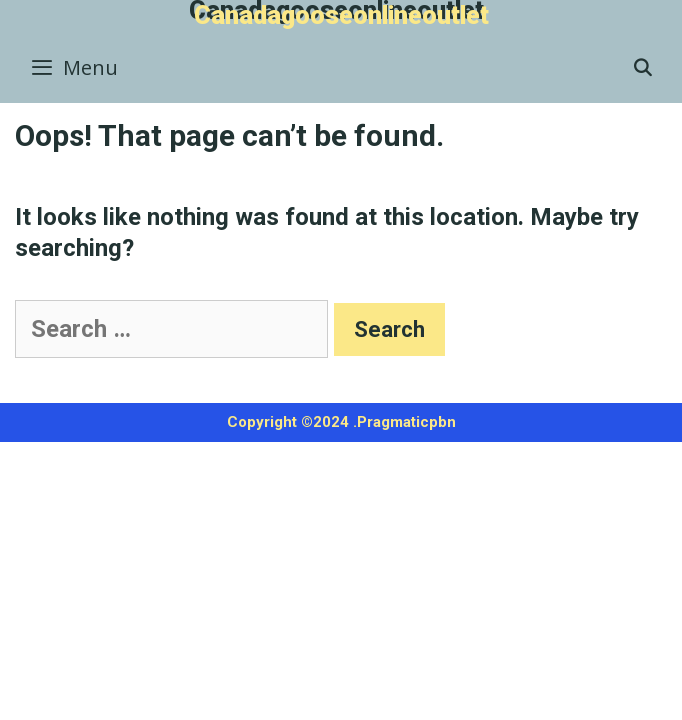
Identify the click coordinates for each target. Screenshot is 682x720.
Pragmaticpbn (406, 422)
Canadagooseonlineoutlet (341, 15)
